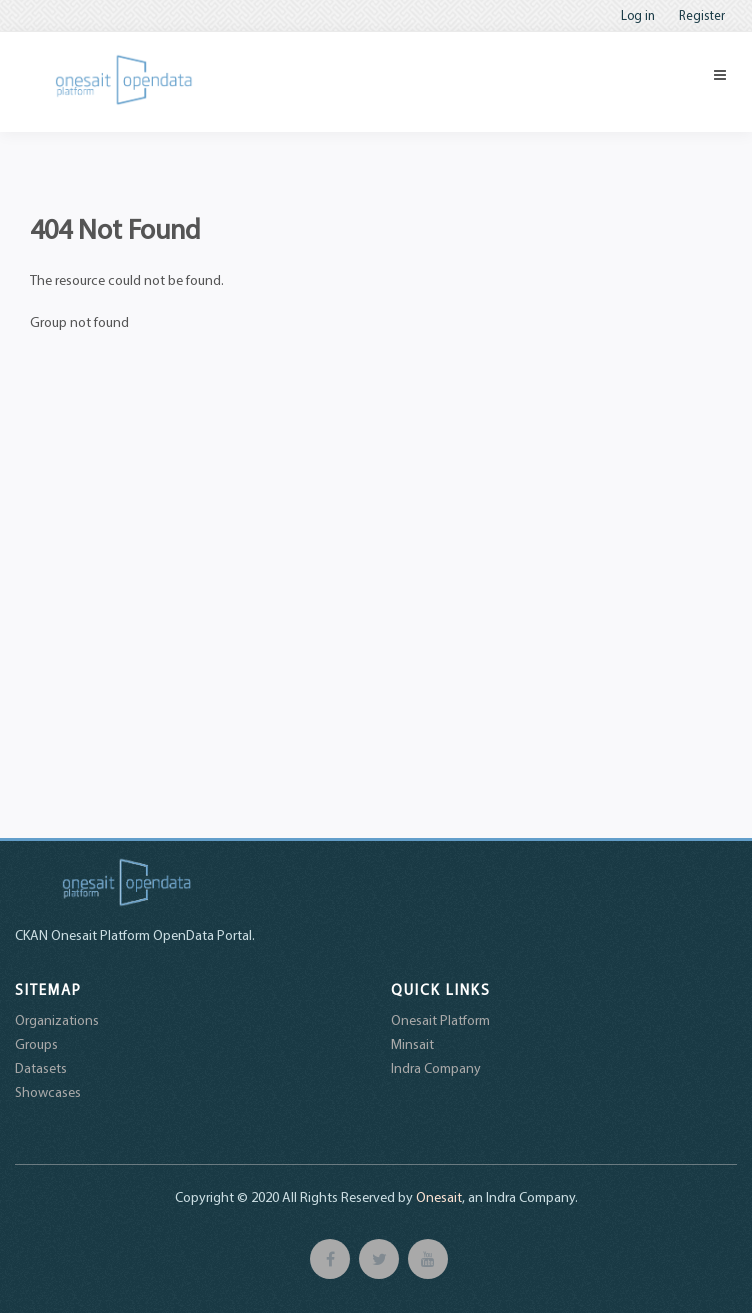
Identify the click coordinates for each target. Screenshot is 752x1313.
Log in (638, 15)
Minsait (412, 1044)
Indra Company (436, 1068)
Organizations (57, 1020)
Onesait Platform (440, 1020)
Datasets (41, 1068)
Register (702, 15)
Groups (36, 1044)
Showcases (48, 1092)
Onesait (439, 1197)
